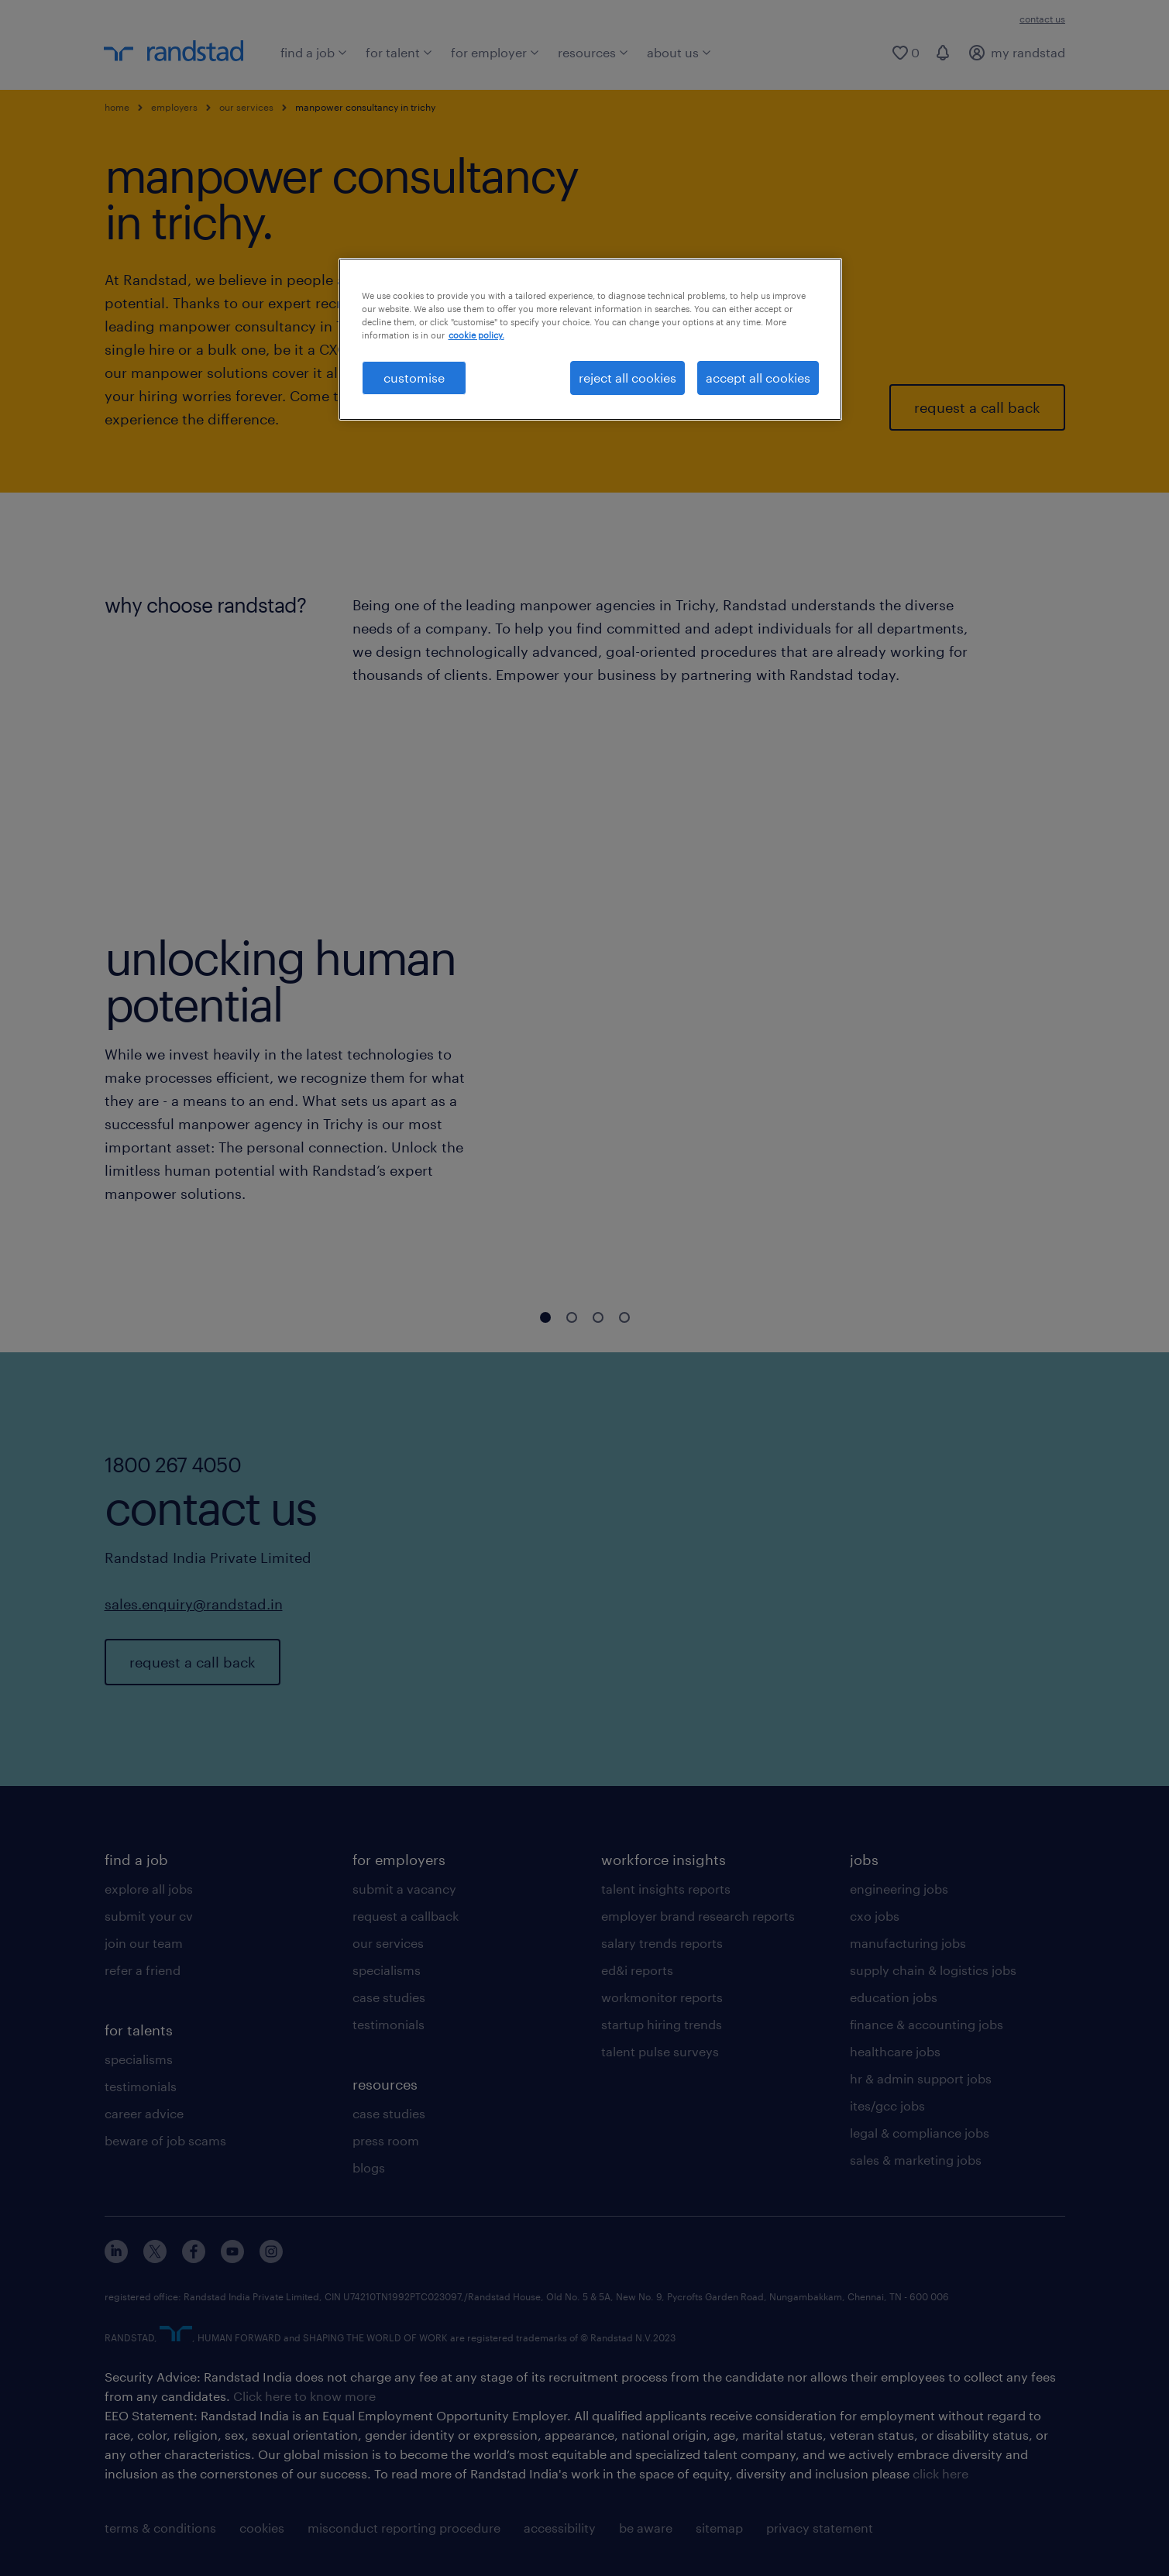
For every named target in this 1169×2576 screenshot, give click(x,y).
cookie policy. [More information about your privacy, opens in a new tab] (476, 335)
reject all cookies (627, 377)
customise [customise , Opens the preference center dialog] (414, 377)
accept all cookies (758, 377)
